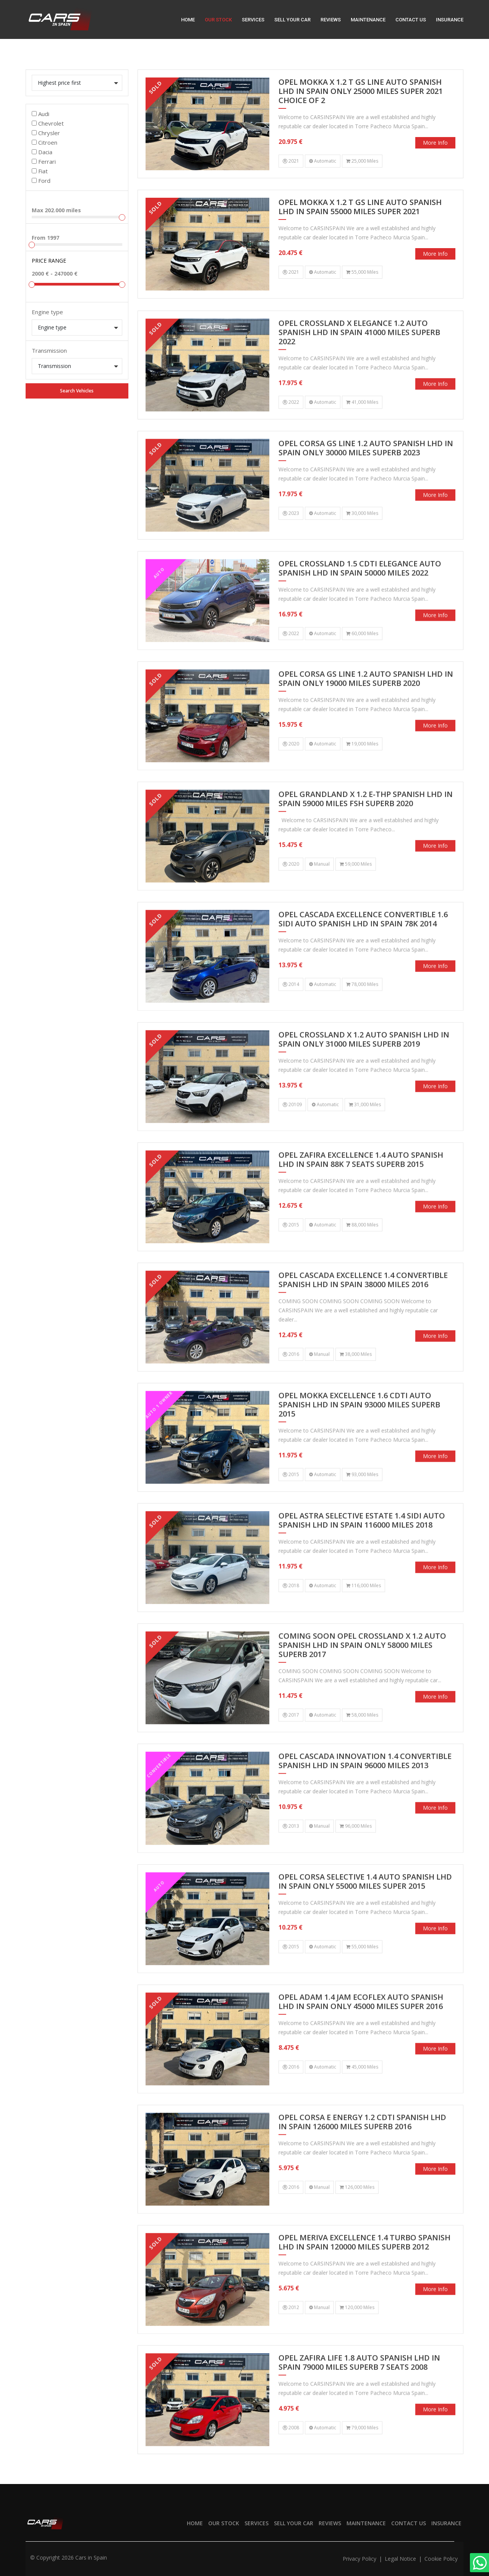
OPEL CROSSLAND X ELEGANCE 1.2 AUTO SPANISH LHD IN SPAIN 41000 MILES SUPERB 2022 (359, 369)
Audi (43, 114)
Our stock (218, 20)
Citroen (47, 142)
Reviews (331, 20)
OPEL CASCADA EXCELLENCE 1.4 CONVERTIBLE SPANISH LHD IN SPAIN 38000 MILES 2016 (363, 1316)
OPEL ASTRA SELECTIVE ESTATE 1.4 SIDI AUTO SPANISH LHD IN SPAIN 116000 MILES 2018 (362, 1557)
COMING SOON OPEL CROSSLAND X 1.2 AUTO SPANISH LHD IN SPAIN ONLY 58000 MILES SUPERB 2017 (362, 1682)
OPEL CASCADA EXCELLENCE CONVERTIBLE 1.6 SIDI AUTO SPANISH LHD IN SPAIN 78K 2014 (363, 955)
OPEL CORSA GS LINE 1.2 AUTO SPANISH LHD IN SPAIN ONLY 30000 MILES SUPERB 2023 (366, 484)
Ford (44, 180)
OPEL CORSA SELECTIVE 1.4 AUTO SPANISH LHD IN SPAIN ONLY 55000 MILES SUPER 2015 (365, 1917)
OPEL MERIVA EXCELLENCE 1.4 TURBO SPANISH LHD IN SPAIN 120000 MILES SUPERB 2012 (364, 2278)
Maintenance (368, 20)
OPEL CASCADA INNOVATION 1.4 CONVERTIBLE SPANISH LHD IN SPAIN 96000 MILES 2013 (365, 1797)
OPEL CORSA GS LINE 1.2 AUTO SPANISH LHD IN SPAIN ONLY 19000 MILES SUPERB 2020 (366, 714)
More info (435, 142)
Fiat (43, 171)
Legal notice (401, 2558)
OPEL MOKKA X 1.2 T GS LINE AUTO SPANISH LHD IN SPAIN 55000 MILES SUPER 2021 (360, 207)
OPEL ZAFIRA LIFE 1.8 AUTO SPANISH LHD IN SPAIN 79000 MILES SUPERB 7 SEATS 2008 (359, 2399)
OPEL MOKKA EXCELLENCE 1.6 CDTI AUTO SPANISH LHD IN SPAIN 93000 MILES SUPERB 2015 (359, 1441)
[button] (77, 83)
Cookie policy (441, 2558)
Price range (49, 260)
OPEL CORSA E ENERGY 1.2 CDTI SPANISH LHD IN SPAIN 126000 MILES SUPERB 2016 (362, 2158)
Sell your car (292, 20)
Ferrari (47, 161)
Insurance (449, 20)
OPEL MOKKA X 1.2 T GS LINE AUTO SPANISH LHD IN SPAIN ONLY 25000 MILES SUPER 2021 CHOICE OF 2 (361, 91)
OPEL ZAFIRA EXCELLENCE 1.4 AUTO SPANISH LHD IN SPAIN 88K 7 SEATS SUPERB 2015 (361, 1196)
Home (188, 20)
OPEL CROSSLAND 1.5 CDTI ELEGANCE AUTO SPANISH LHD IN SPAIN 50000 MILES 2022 (360, 605)
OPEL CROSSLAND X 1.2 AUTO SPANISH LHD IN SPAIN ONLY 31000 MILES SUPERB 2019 (364, 1076)
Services (253, 20)
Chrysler (49, 133)
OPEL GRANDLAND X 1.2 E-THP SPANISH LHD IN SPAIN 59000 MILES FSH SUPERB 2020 (366, 835)
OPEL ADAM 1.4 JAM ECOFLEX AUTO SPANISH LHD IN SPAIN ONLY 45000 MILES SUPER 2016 (361, 2038)
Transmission (49, 350)
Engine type (47, 312)
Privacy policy (360, 2558)
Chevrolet (51, 123)
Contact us (410, 20)
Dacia (45, 152)
